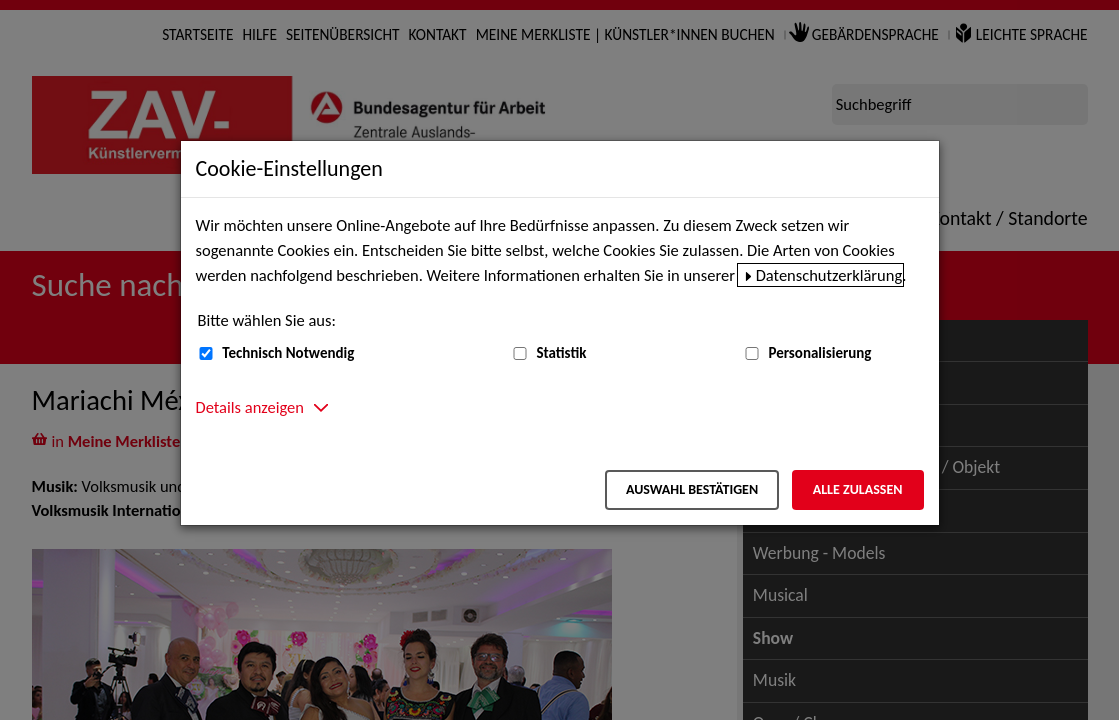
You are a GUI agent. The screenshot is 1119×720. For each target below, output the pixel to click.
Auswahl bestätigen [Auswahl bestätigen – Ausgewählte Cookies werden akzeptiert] (692, 489)
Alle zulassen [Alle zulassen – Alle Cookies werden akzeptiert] (858, 489)
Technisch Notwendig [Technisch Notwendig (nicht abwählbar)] (288, 353)
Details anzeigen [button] (250, 407)
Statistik (561, 353)
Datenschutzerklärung (829, 275)
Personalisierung (819, 353)
